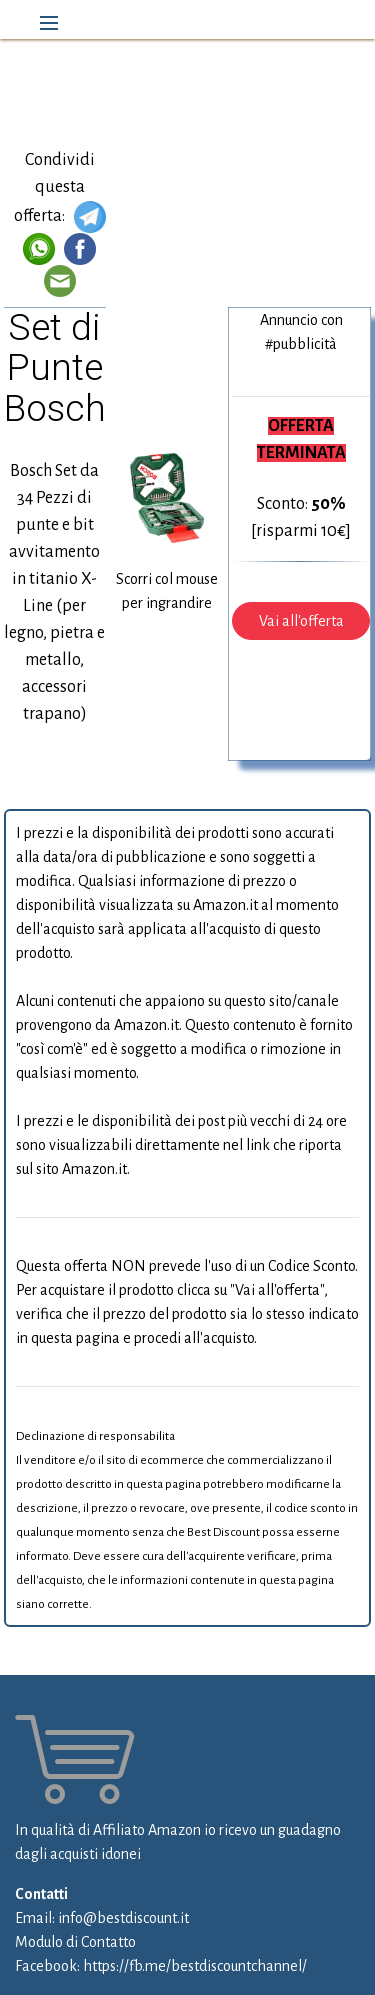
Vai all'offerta (301, 621)
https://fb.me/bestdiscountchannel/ (195, 1966)
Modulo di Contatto (75, 1942)
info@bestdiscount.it (123, 1918)
